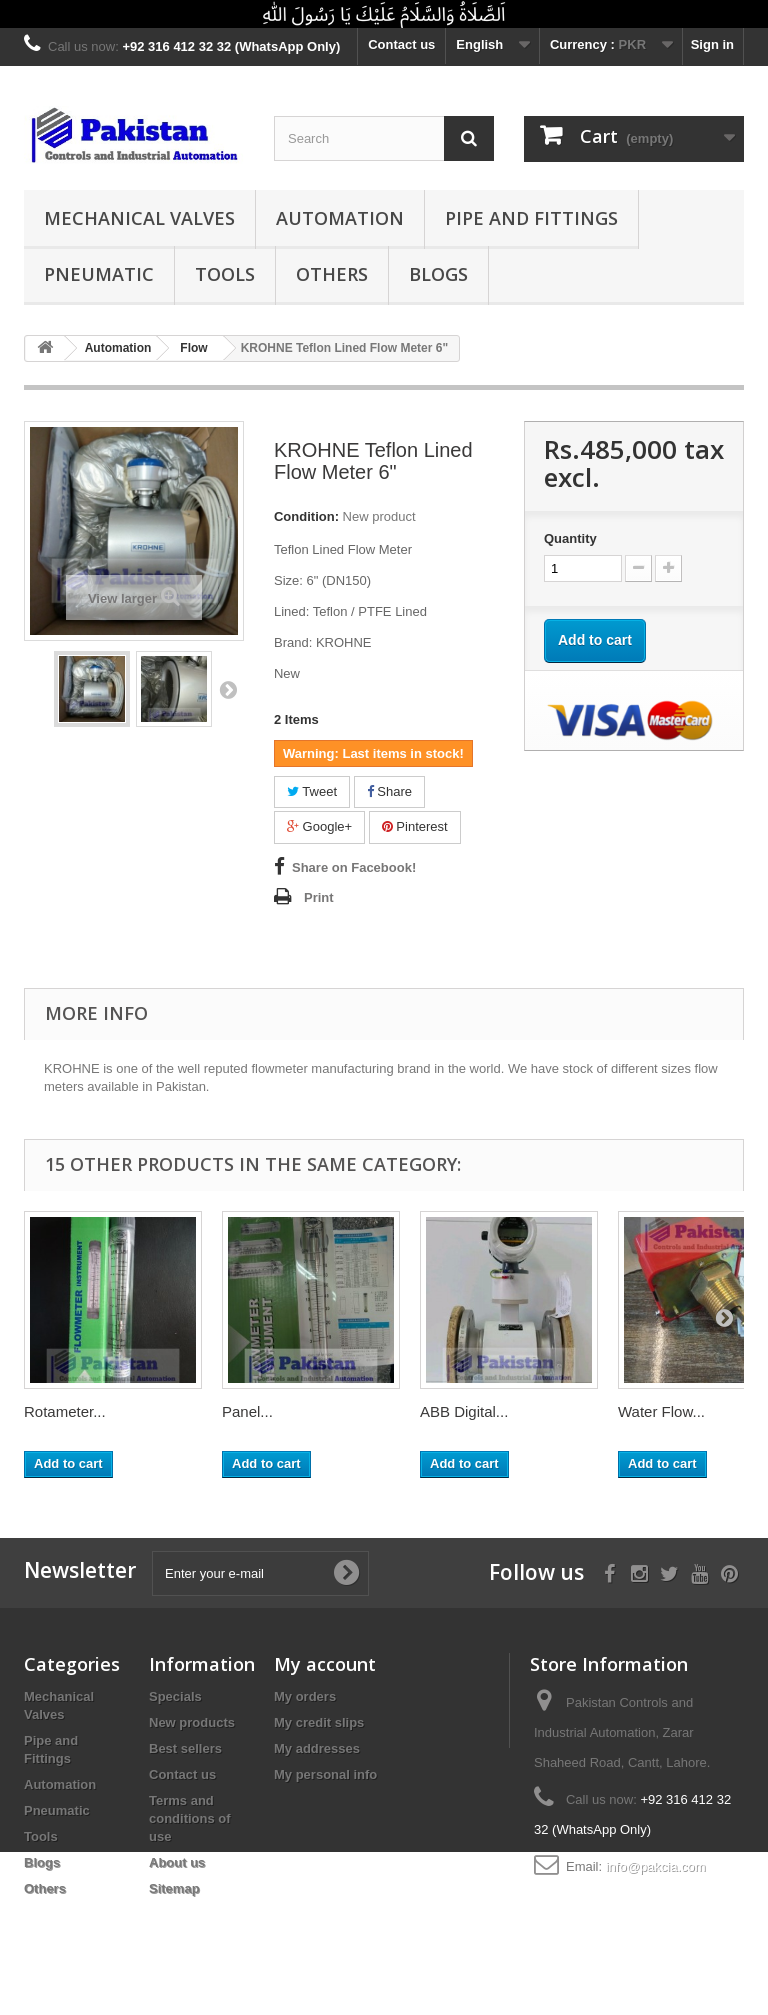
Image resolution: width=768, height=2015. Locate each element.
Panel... (247, 1411)
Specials (175, 1696)
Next (228, 689)
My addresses (317, 1748)
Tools (225, 274)
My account (325, 1664)
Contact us (401, 44)
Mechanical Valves (139, 218)
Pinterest (415, 826)
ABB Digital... (464, 1411)
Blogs (438, 274)
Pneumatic (99, 274)
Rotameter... (65, 1411)
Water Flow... (661, 1411)
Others (332, 274)
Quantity (570, 538)
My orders (305, 1696)
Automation (340, 218)
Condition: (306, 516)
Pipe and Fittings (531, 218)
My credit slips (319, 1722)
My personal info (325, 1774)
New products (192, 1722)
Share (389, 791)
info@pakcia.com (656, 1866)
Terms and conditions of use (190, 1818)
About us (177, 1862)
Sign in (712, 44)
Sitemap (174, 1888)
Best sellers (185, 1748)
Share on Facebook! (354, 867)
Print (319, 897)
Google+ (319, 826)
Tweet (312, 791)
